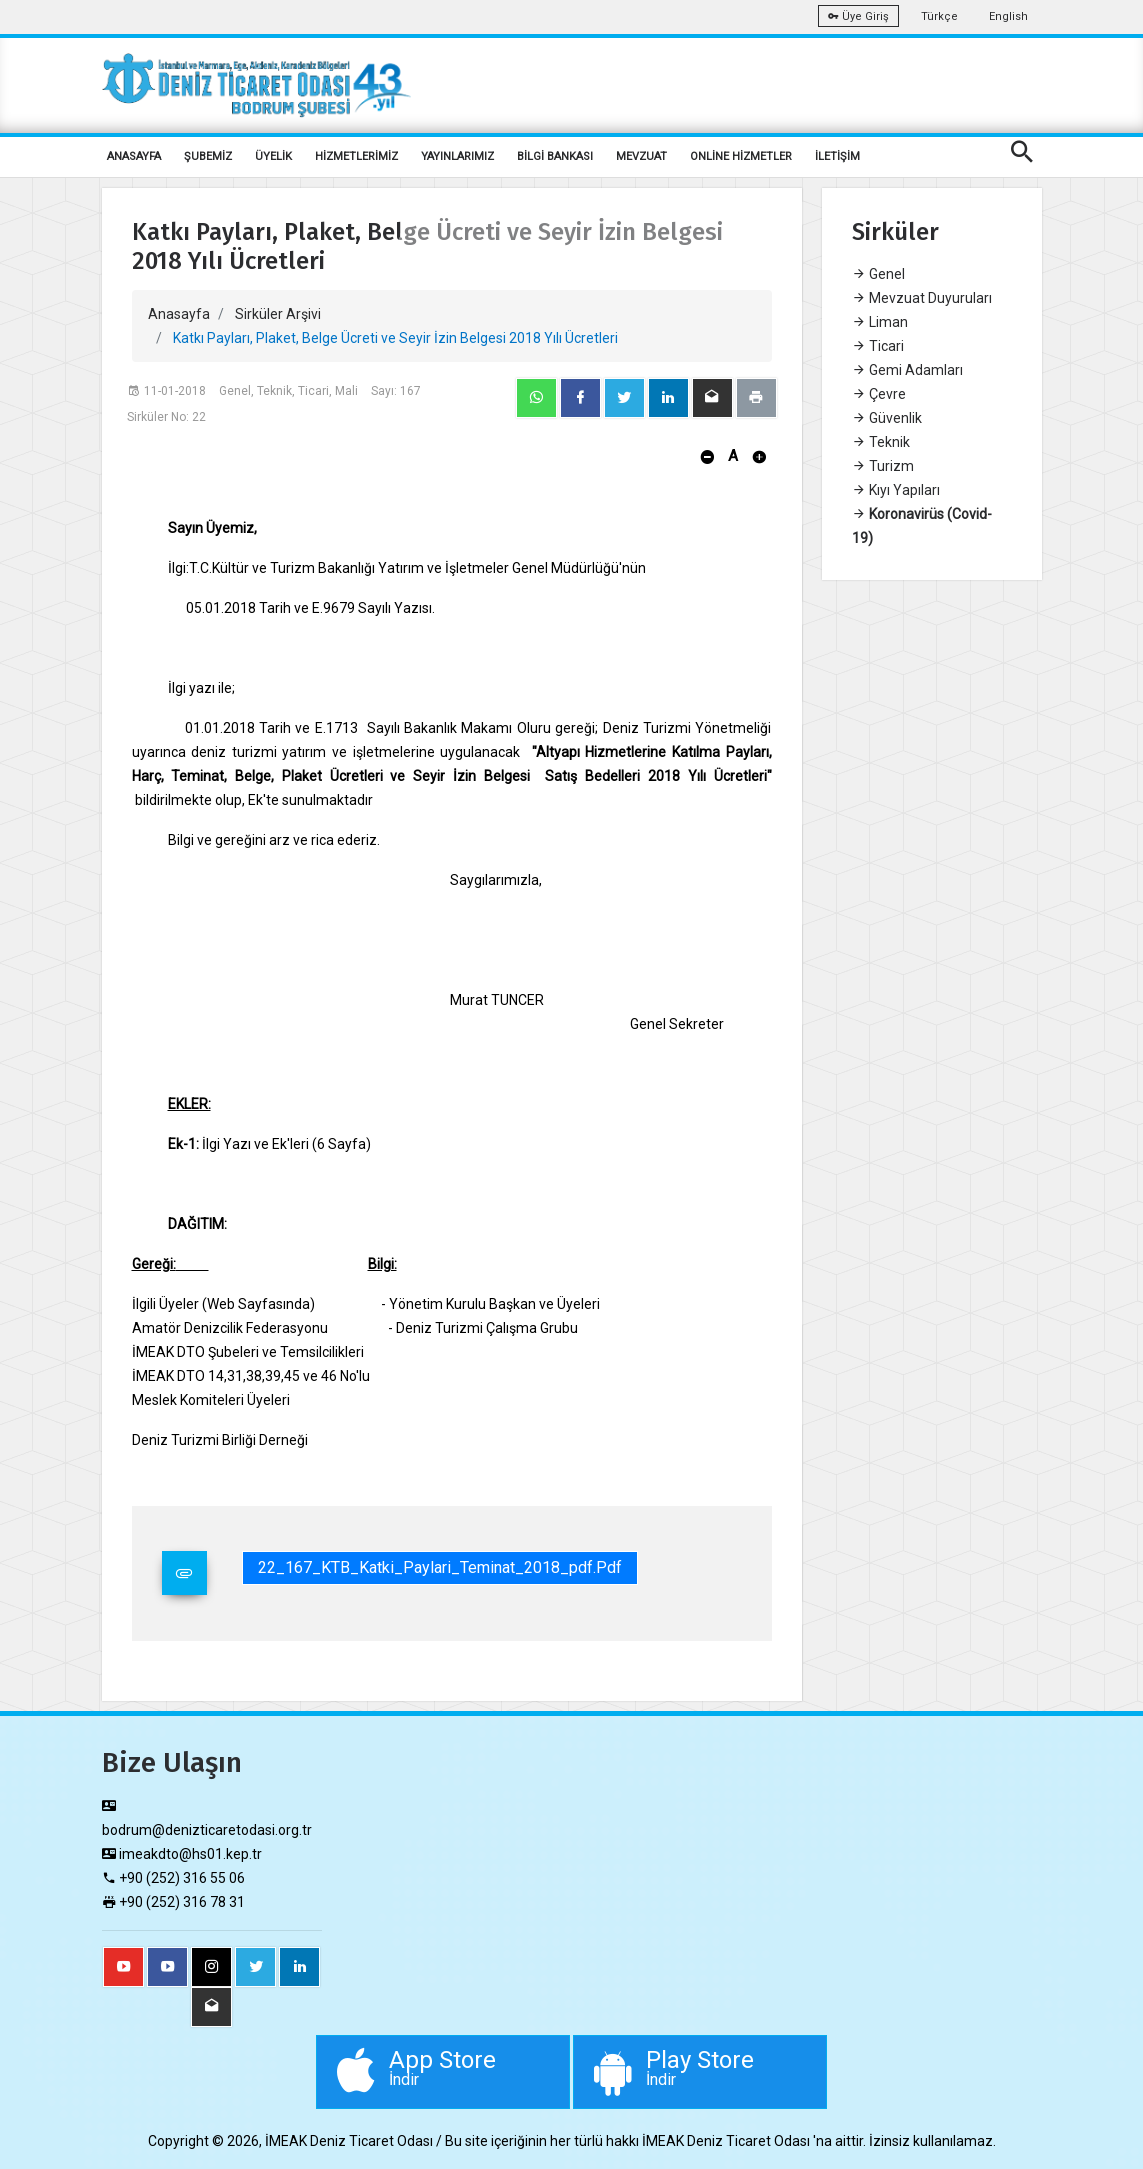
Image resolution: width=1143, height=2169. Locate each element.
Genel (878, 274)
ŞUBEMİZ (208, 156)
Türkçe (939, 16)
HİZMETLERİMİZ (356, 156)
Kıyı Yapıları (896, 490)
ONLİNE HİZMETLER (741, 156)
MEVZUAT (641, 156)
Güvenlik (887, 418)
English (1008, 16)
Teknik (881, 442)
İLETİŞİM (837, 156)
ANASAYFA (134, 156)
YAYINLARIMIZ (457, 156)
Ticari (878, 346)
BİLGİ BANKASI (555, 156)
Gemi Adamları (907, 370)
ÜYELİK (273, 156)
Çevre (879, 394)
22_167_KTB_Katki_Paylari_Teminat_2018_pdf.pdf (440, 1567)
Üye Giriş (858, 16)
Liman (880, 322)
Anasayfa (179, 314)
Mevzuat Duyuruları (922, 298)
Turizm (883, 466)
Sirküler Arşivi (278, 314)
